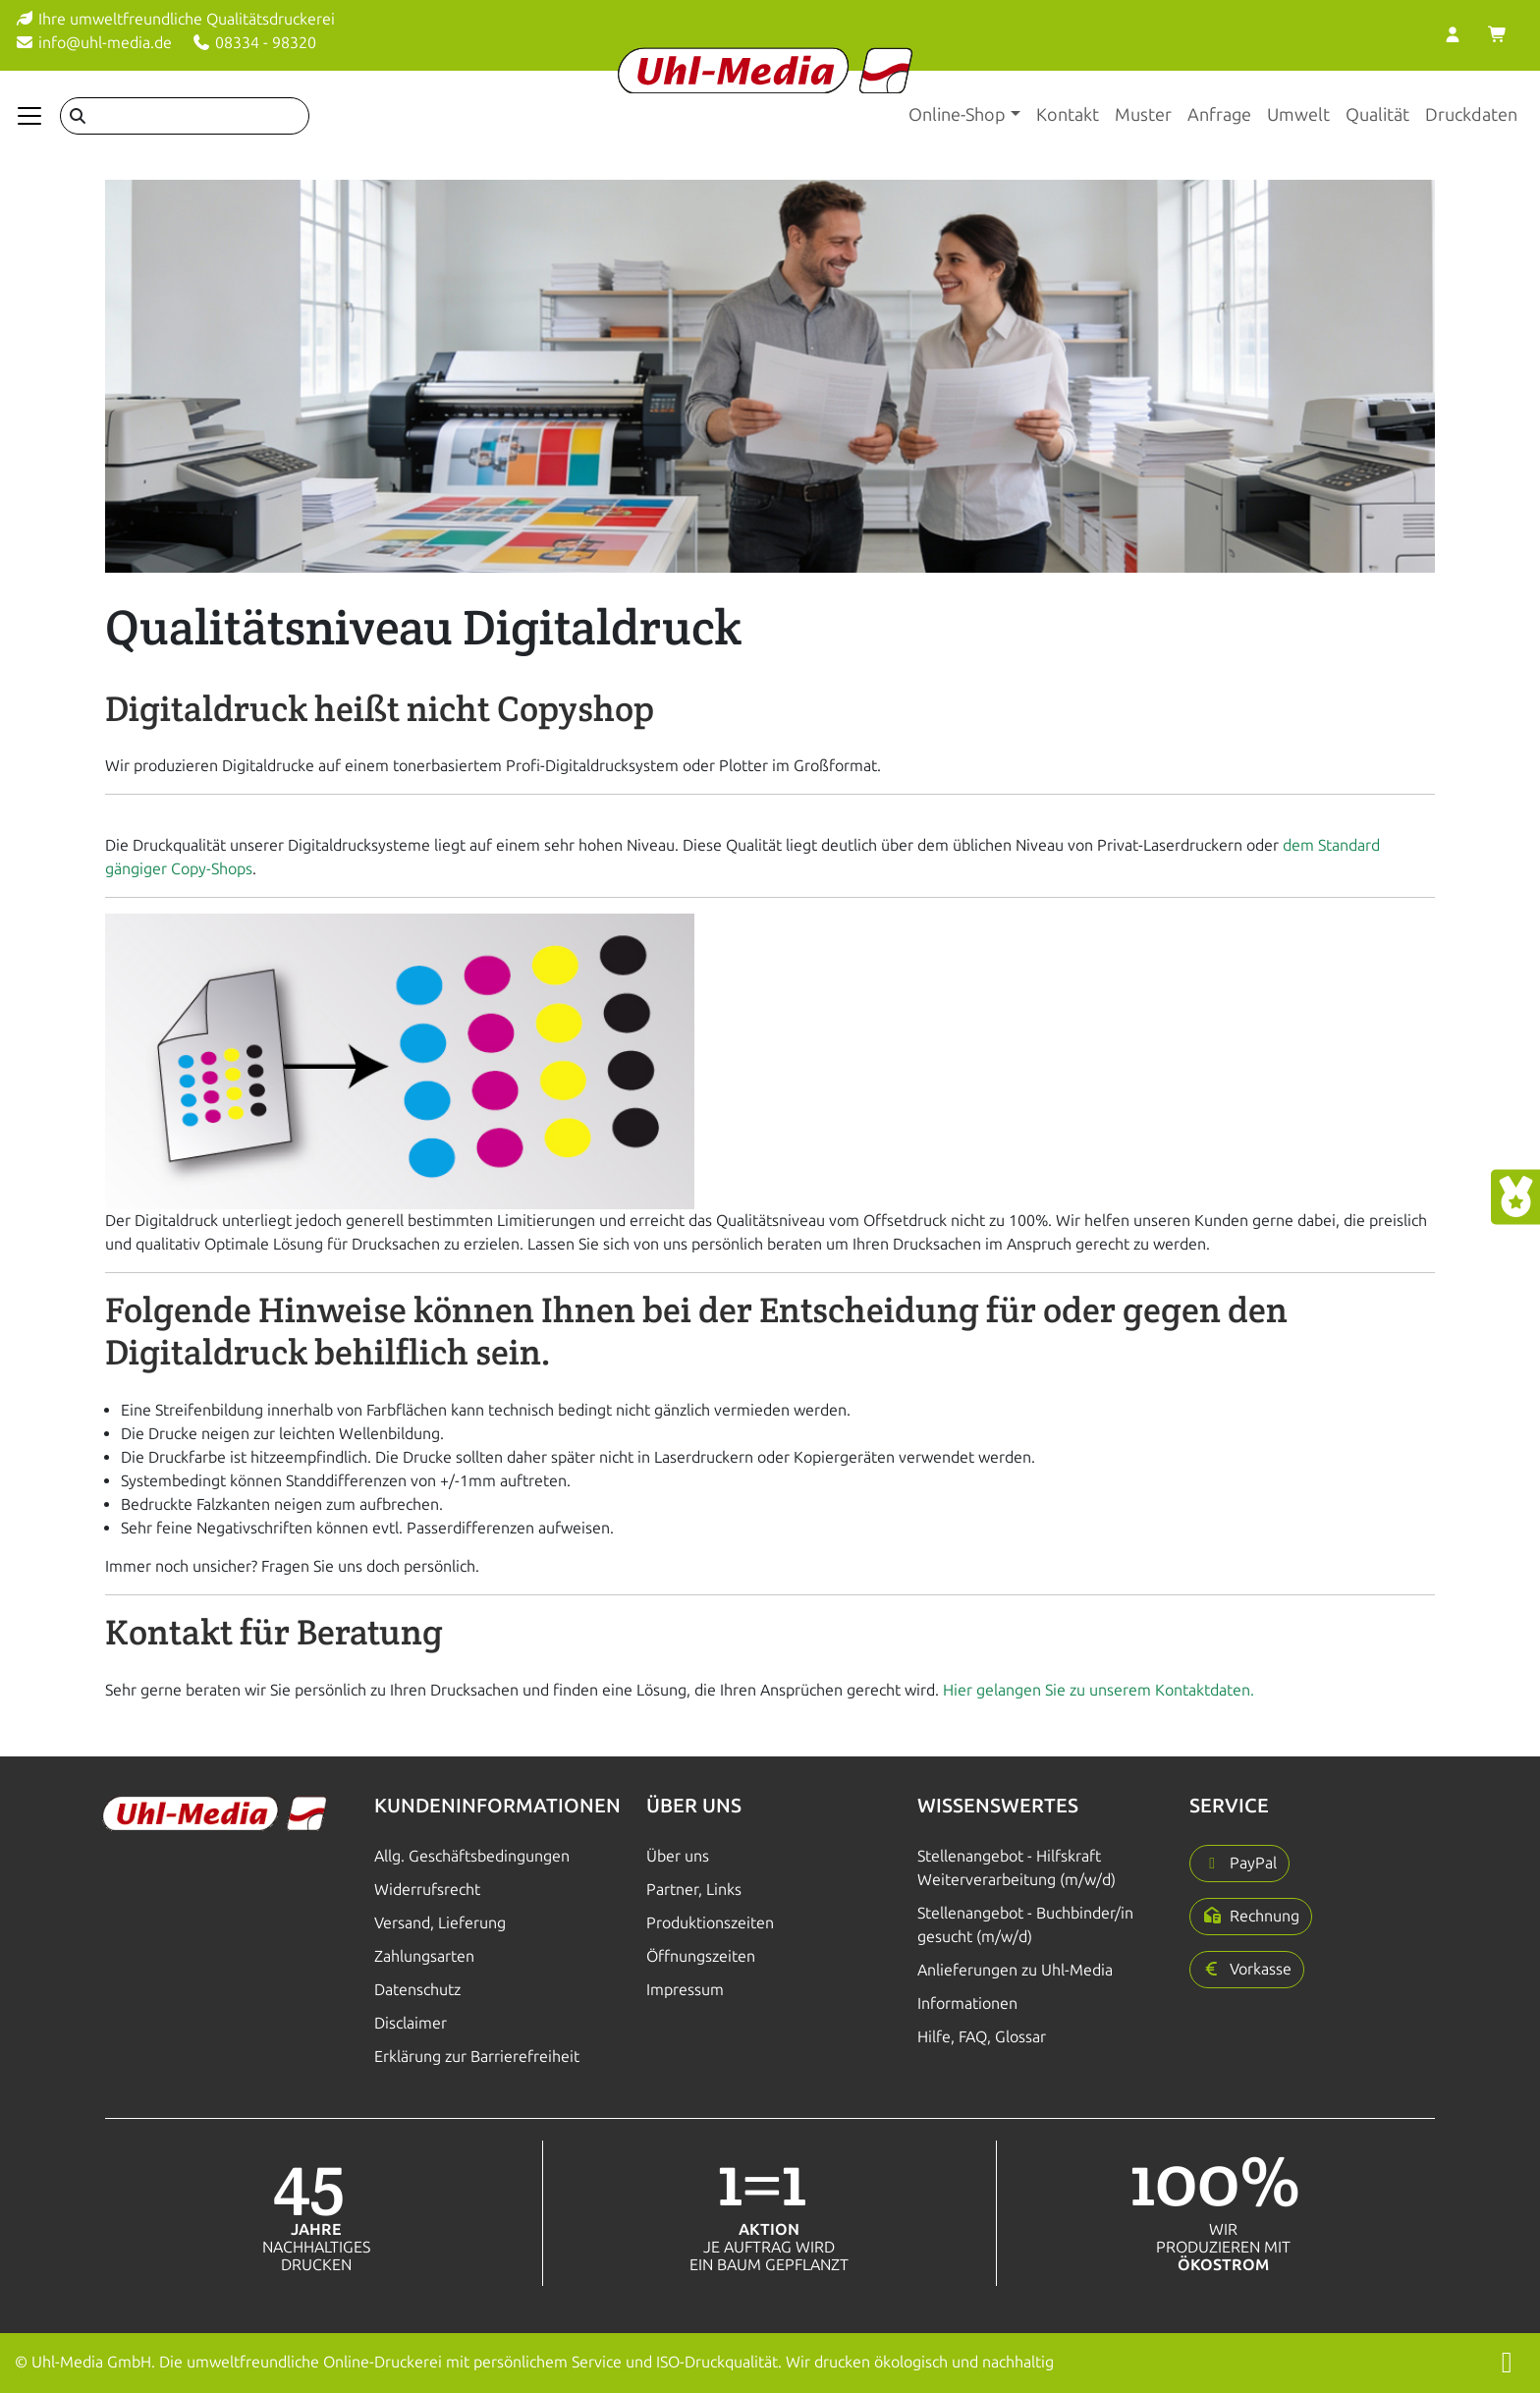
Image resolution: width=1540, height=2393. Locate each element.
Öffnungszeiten (700, 1956)
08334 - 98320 (254, 42)
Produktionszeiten (710, 1923)
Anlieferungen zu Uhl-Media (1015, 1970)
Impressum (685, 1989)
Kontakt (1067, 115)
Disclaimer (410, 2023)
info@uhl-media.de (93, 42)
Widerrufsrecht (427, 1889)
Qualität (1377, 115)
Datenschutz (417, 1989)
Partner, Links (694, 1889)
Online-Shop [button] (957, 115)
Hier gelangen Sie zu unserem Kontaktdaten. (1098, 1690)
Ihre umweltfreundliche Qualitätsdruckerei (175, 19)
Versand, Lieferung (440, 1923)
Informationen (967, 2003)
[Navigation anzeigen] (29, 116)
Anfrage (1219, 115)
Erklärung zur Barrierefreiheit (476, 2056)
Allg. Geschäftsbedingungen (472, 1856)
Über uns (677, 1856)
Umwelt (1298, 115)
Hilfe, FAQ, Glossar (981, 2037)
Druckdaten (1471, 115)
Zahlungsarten (424, 1956)
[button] (1239, 1863)
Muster (1143, 115)
